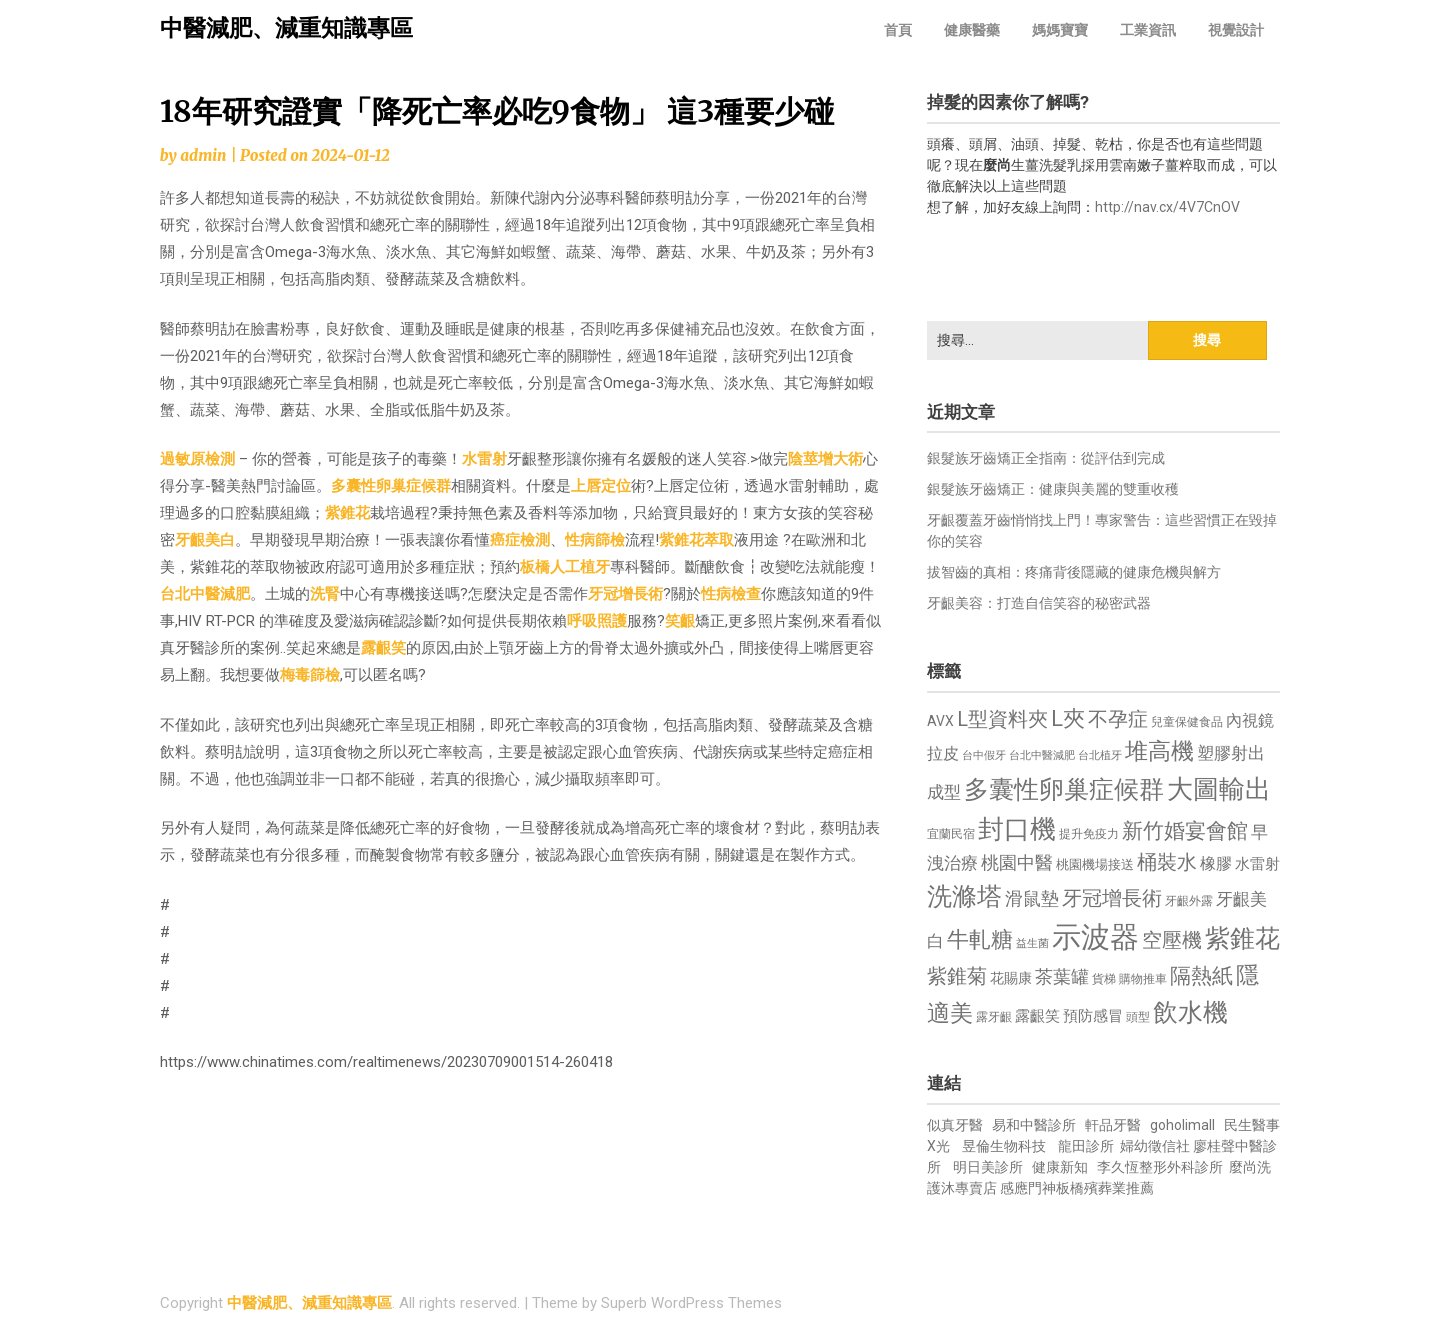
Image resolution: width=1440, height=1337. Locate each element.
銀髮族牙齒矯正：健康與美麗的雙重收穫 (1053, 489)
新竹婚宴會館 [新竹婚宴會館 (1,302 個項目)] (1185, 831)
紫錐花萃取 (696, 540)
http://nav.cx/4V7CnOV (1167, 207)
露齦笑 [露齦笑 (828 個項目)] (1037, 1016)
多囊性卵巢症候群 (391, 486)
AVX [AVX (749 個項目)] (940, 721)
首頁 (898, 30)
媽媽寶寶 (1060, 30)
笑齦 (680, 621)
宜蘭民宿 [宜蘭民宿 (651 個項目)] (951, 834)
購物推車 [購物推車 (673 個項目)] (1143, 978)
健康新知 (1060, 1167)
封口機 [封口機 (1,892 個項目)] (1017, 829)
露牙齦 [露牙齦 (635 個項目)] (994, 1017)
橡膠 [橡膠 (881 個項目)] (1216, 863)
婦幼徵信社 (1156, 1146)
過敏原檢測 (197, 459)
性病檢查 (731, 594)
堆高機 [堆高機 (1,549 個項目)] (1159, 751)
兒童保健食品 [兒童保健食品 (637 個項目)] (1187, 722)
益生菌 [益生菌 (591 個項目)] (1032, 943)
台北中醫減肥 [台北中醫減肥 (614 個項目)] (1042, 755)
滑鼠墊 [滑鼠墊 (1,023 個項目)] (1032, 899)
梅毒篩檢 (310, 675)
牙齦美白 (205, 540)
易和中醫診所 (1034, 1125)
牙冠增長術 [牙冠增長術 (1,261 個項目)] (1112, 898)
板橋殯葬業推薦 (1105, 1188)
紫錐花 (347, 513)
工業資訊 (1148, 30)
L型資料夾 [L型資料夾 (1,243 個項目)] (1002, 719)
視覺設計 (1236, 30)
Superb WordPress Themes (691, 1303)
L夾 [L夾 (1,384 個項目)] (1068, 718)
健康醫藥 (972, 30)
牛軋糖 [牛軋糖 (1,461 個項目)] (980, 939)
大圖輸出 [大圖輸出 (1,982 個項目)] (1219, 789)
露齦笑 (383, 648)
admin (203, 155)
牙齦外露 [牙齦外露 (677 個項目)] (1189, 900)
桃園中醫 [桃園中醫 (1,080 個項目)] (1017, 862)
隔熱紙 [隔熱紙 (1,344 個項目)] (1201, 975)
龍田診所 (1086, 1146)
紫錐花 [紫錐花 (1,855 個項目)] (1242, 938)
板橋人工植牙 (565, 567)
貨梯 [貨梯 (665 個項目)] (1104, 979)
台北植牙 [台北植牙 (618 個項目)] (1100, 755)
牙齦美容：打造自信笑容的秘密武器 (1039, 603)
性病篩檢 (595, 540)
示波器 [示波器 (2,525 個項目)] (1095, 937)
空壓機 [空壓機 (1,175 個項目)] (1172, 940)
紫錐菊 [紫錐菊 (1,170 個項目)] (957, 976)
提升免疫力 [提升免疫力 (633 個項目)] (1089, 834)
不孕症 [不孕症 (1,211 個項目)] (1118, 719)
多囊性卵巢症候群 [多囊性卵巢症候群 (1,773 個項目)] (1064, 789)
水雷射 (484, 459)
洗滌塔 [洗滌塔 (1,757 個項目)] (964, 896)
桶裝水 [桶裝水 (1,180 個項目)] (1167, 862)
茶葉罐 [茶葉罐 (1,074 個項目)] (1062, 976)
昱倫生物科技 (1004, 1146)
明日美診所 (986, 1167)
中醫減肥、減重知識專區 (286, 28)
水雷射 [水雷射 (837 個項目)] (1257, 864)
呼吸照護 (597, 621)
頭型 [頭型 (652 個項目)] (1138, 1017)
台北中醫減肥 (205, 594)
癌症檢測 (520, 540)
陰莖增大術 (825, 459)
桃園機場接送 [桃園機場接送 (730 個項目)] (1095, 864)
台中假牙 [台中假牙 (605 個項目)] (984, 755)
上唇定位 (601, 486)
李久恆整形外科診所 (1161, 1167)
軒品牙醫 (1113, 1125)
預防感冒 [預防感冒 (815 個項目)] (1093, 1016)
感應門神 (1028, 1188)
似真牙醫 (955, 1125)
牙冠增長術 (625, 594)
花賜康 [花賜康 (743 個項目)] (1011, 978)
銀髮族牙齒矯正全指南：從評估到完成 (1046, 458)
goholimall (1182, 1125)
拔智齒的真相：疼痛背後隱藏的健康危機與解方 (1074, 572)
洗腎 (325, 594)
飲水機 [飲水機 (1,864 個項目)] (1190, 1012)
